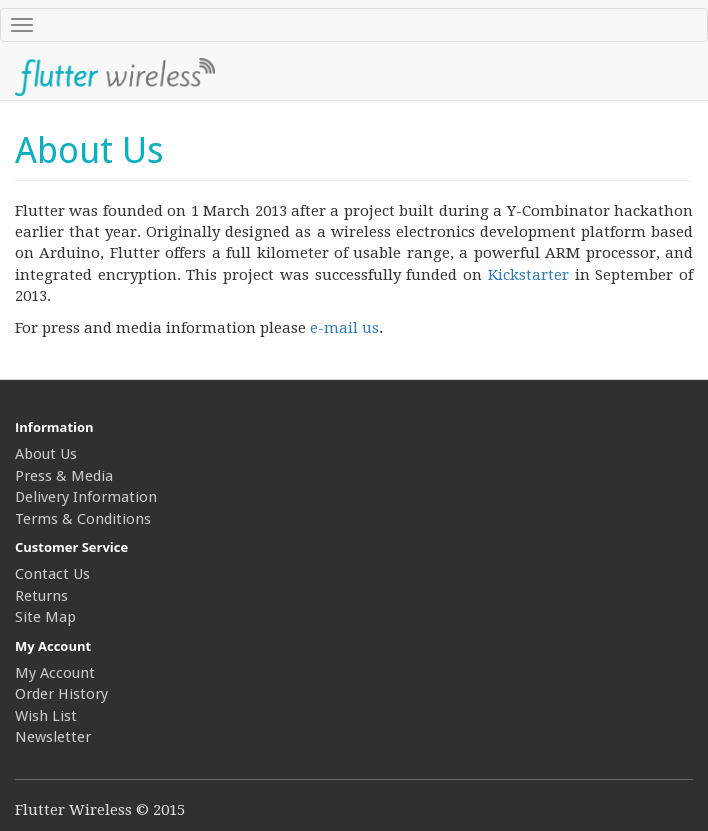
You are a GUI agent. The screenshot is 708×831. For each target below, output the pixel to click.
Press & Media (64, 476)
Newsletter (53, 737)
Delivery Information (86, 497)
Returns (41, 596)
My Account (55, 673)
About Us (46, 454)
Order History (61, 694)
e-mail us (344, 328)
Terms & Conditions (83, 519)
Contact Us (52, 574)
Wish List (46, 716)
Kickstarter (528, 275)
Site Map (45, 617)
